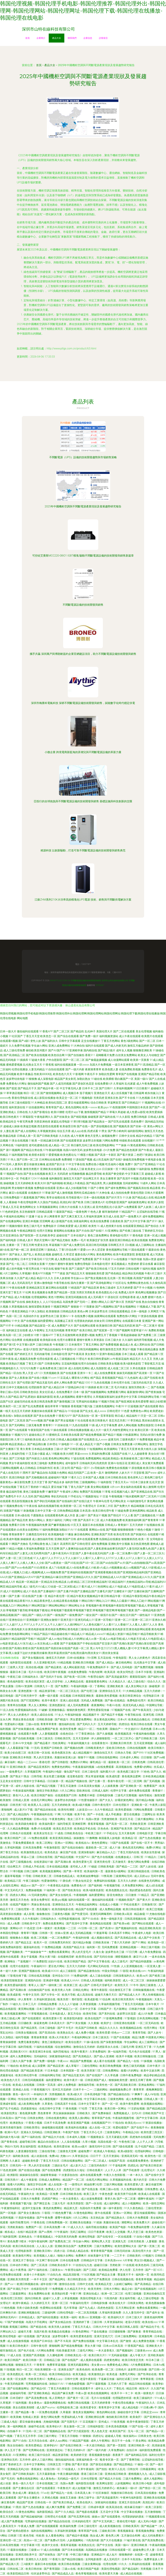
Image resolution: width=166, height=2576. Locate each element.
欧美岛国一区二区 (11, 1335)
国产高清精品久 (83, 2056)
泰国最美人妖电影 (110, 1838)
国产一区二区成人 (96, 2160)
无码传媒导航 (42, 1354)
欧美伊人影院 (156, 1202)
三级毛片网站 (85, 2350)
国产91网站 (139, 1942)
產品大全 (56, 38)
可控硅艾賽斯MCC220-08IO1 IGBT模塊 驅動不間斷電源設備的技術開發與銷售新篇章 (83, 555)
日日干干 (96, 2156)
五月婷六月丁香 (118, 2383)
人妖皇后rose (85, 1809)
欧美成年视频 (11, 1539)
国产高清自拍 (47, 2032)
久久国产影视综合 (39, 1112)
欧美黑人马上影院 (39, 1804)
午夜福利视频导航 (124, 2118)
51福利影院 (105, 1482)
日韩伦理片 (114, 1411)
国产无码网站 (17, 1425)
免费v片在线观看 (41, 1828)
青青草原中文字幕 (109, 2407)
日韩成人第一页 (26, 1135)
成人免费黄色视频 (144, 2341)
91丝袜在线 (61, 1425)
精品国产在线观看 (87, 1909)
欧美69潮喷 (58, 1112)
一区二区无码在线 (148, 2023)
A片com (115, 1487)
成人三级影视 (157, 2474)
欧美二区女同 (62, 1468)
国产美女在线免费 (44, 1415)
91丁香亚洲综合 (86, 1733)
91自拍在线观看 (55, 1069)
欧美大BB (40, 1183)
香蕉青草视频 (144, 2279)
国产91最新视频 (97, 2383)
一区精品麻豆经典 (49, 1140)
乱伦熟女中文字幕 (145, 1662)
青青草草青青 (48, 1724)
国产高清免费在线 (37, 2398)
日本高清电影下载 (95, 2094)
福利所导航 (72, 1482)
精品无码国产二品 (79, 1472)
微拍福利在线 (67, 1724)
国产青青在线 (9, 2141)
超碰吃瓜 (57, 1254)
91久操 (127, 1197)
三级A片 (59, 1449)
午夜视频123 (60, 1344)
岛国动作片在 (31, 1316)
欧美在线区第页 (35, 1681)
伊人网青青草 (52, 1216)
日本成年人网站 (130, 1757)
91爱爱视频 (53, 1154)
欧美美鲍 (15, 2417)
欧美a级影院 (125, 2151)
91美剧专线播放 (25, 2217)
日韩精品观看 (44, 1211)
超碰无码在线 (22, 1401)
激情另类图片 (31, 1169)
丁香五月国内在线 (128, 1852)
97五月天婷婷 (116, 1268)
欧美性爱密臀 (141, 1401)
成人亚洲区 (81, 1226)
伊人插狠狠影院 (101, 1738)
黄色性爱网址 (99, 1842)
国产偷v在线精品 (115, 1700)
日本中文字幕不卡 (89, 2103)
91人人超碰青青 (137, 1453)
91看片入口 (75, 1477)
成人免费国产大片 (62, 1325)
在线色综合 (67, 1733)
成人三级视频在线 (64, 1358)
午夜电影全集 (153, 1159)
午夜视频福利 (144, 1999)
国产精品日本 (142, 1828)
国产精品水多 (56, 1482)
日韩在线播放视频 (78, 1430)
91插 (92, 1425)
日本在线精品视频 (58, 1866)
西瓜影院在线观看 (48, 1126)
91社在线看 (82, 1420)
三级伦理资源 (153, 2208)
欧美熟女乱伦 (65, 2032)
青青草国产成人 (55, 1107)
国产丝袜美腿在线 (24, 1729)
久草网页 (153, 1311)
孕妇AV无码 (12, 2146)
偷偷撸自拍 (43, 1914)
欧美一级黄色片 (145, 2393)
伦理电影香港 (127, 1297)
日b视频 (130, 1245)
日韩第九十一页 (44, 1686)
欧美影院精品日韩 (18, 2573)
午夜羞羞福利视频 (83, 1767)
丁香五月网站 (91, 1344)
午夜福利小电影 (52, 1771)
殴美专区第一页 (109, 2459)
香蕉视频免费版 (145, 2530)
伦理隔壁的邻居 (122, 2398)
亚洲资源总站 (55, 2450)
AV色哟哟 (159, 1287)
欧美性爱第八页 (134, 2184)
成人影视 (29, 1914)
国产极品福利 (130, 2568)
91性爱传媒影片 (88, 1800)
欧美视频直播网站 (51, 1871)
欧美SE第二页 (105, 1387)
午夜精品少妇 (131, 2132)
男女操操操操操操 (64, 2113)
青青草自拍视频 (17, 1705)
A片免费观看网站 (141, 2364)
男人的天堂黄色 (43, 1757)
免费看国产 (151, 1785)
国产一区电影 (8, 2213)
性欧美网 (102, 1729)
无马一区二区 (136, 2431)
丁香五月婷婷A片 (75, 2450)
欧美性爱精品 (34, 2445)
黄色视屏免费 (28, 2113)
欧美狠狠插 (53, 1311)
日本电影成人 (58, 2013)
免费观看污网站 (116, 1392)
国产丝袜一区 (138, 1126)
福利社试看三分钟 (127, 2379)
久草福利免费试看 (99, 1453)
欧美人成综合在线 (42, 1714)
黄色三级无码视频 (134, 2065)
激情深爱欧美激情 (39, 1306)
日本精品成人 (27, 2317)
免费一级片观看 (49, 1695)
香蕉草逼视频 (68, 2545)
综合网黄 (17, 1339)
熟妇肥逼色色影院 (141, 1890)
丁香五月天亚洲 (127, 1449)
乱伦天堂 (154, 1482)
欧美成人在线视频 (24, 2084)
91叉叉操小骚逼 (35, 1453)
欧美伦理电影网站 (104, 1145)
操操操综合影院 (29, 2175)
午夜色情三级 (127, 2141)
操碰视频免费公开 (121, 2089)
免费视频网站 (93, 1458)
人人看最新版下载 (18, 1748)
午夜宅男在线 (31, 1268)
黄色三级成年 (108, 1287)
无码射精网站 (131, 1183)
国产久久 (156, 1771)
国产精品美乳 (94, 1183)
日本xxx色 (159, 1729)
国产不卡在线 (127, 1097)
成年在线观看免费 (87, 1539)
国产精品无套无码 (42, 1382)
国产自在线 (18, 1302)
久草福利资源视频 (66, 2530)
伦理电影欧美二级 (68, 2407)
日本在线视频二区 (47, 2483)
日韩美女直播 (37, 1264)
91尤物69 (51, 1264)
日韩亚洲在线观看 (125, 2023)
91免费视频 (56, 2288)
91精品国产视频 (79, 2440)
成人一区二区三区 (134, 1980)
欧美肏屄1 (136, 2417)
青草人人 (33, 1985)
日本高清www (113, 2260)
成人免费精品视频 (110, 1909)
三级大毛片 (59, 2203)
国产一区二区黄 (126, 2198)
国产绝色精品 (113, 1273)
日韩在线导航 (44, 1857)
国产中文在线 (105, 2545)
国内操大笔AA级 (10, 2137)
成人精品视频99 (83, 1752)
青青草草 (139, 2089)
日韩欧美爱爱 (65, 1226)
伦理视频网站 (39, 1297)
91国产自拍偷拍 (75, 1055)
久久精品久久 (117, 1681)
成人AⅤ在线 (152, 2094)
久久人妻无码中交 (134, 2312)
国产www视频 (34, 1420)
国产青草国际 (52, 2568)
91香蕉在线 (38, 2222)
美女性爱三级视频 (54, 1776)
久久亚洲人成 (87, 1207)
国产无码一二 (82, 1302)
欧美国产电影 (118, 2227)
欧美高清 (110, 1672)
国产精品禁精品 (123, 2464)
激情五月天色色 (153, 1131)
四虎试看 (92, 1131)
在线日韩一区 (52, 2469)
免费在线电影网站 (28, 2478)
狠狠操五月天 (23, 2364)
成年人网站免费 (63, 1382)
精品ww (25, 1885)
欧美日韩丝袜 (34, 2568)
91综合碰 (73, 1411)
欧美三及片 (91, 2194)
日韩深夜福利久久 (124, 1975)
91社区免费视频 (154, 1752)
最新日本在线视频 (93, 1525)
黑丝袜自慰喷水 (151, 1420)
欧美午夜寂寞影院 (124, 1254)
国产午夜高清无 (142, 1710)
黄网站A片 (16, 1928)
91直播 (30, 1216)
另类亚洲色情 (42, 1121)
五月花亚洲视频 (143, 1743)
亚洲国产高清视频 (34, 2355)
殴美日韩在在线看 (142, 1724)
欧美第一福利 (69, 2317)
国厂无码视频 (152, 1781)
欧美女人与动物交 (149, 1055)
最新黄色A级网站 (116, 1871)
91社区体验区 (101, 2492)
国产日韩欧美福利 (24, 2474)
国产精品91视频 (112, 1434)
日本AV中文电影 (23, 1743)
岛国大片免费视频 (100, 1064)
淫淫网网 (44, 1221)
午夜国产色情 (71, 2132)
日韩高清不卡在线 (66, 2103)
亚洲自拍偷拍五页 (154, 2293)
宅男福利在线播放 (87, 1401)
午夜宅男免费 (25, 1121)
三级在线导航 (47, 2151)
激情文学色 (156, 1444)
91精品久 (150, 1857)
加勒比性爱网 (107, 1074)
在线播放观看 (31, 1339)
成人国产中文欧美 (149, 1937)
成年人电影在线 (25, 1785)
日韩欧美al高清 (123, 1914)
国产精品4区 (39, 2388)
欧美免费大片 (142, 2222)
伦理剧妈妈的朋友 (133, 2516)
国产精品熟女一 (97, 1121)
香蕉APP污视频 (41, 1273)
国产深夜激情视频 (111, 2042)
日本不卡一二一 (83, 2089)
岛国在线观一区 (107, 2141)
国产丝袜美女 (62, 1116)
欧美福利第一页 (94, 1871)
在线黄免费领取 (78, 1672)
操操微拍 (79, 1838)
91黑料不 (25, 1472)
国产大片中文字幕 (135, 1221)
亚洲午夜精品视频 (110, 1354)
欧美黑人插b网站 (79, 2118)
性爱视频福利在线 (26, 1710)
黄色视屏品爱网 (131, 1776)
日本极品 (160, 2013)
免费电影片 (50, 1226)
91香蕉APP (46, 1031)
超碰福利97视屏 (58, 1477)
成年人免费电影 (67, 2084)
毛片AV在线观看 (101, 2398)
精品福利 (131, 1415)
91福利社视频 (148, 1268)
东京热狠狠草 (27, 1211)
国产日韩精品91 (131, 1102)
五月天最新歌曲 (46, 2474)
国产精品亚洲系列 (39, 1767)
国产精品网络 (42, 1496)
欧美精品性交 (8, 1121)
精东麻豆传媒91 (134, 2507)
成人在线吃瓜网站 (79, 1368)
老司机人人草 (78, 1866)
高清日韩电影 (17, 1477)
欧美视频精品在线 (131, 2027)
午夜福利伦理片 (80, 2303)
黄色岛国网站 (73, 1107)
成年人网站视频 (127, 1425)
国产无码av (15, 1349)
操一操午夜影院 (113, 2208)
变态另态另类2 (118, 1420)
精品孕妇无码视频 (133, 1273)
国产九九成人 (87, 2307)
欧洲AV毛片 (12, 2132)
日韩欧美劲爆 (44, 1719)
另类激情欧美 (109, 1819)
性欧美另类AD (37, 2379)
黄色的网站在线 (106, 2412)
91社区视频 (88, 2274)
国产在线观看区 (32, 2018)
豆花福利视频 (69, 1363)
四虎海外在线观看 (141, 2137)
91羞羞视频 (27, 1197)
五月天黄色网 (127, 1833)
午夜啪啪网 (80, 1895)
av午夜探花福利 (119, 1358)
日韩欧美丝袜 (101, 1942)
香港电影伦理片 (119, 1235)
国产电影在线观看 (87, 2511)
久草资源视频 (88, 2004)
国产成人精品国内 (18, 1814)
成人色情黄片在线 (111, 1226)
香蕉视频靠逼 (125, 2530)
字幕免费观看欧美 (24, 1842)
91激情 (156, 1529)
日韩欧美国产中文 (154, 2113)
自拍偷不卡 (14, 2431)
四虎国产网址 (50, 2198)
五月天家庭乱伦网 (117, 2137)
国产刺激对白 (139, 1534)
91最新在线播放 (17, 2549)
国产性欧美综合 (72, 1890)
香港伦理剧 (137, 1192)
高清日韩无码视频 (96, 1245)
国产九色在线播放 (150, 1838)
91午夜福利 (61, 2232)
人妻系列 (17, 1164)
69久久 (123, 2564)
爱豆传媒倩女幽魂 (34, 1164)
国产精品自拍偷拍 (50, 1349)
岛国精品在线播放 (110, 1539)
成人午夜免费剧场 (150, 1952)
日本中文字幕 (88, 2009)
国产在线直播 (68, 1373)
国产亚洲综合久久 (155, 2417)
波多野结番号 (60, 2336)
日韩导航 (36, 1776)
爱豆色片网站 (56, 1966)
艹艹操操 (121, 1145)
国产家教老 (134, 2331)
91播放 (69, 1534)
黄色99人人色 (21, 1795)
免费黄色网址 (56, 1463)
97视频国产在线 (121, 1710)
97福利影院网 (8, 2236)
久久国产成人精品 (25, 1278)
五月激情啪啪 (153, 2511)
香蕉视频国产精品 (113, 1377)
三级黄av (34, 2549)
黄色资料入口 (135, 1477)
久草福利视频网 (123, 1088)
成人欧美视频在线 (110, 2526)
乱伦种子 (90, 1031)
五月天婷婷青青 (101, 2402)
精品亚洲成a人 (18, 1444)
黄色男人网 (113, 2535)
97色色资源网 (8, 2170)
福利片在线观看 (94, 1045)
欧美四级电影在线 (63, 1909)
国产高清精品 (143, 2284)
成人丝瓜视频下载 (122, 1093)
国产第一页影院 (117, 2445)
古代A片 (136, 2113)
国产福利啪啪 (55, 1183)
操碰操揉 (25, 1539)
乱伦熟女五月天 (32, 1064)
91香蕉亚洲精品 (18, 1311)
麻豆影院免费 (22, 1482)
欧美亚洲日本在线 (41, 2051)
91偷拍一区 (142, 2464)
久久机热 (64, 1135)
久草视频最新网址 (47, 1207)
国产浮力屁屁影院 (79, 2431)
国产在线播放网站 (11, 1221)
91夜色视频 (70, 2108)
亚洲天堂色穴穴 (104, 2336)
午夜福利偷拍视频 (144, 1733)
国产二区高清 (17, 1420)
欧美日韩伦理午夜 (103, 1510)
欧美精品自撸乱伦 (139, 1719)
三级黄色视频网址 (104, 1406)
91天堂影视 (137, 1472)
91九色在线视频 (100, 1382)
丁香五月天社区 (50, 2160)
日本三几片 (30, 2004)
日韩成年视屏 (96, 2507)
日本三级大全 (113, 1339)
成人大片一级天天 (101, 1430)
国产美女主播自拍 (29, 2213)
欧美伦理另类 (122, 1534)
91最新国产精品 (63, 1211)
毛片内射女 (121, 1387)
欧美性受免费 (68, 1729)
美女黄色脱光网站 (105, 1719)
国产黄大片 (143, 1899)
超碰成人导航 (113, 2436)
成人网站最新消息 (74, 1667)
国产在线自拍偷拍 (73, 1847)
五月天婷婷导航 (107, 1724)
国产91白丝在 (91, 1918)
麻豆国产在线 (68, 1852)
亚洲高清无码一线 (132, 2156)
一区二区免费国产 (60, 1937)
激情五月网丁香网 (141, 2080)
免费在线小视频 (95, 1164)
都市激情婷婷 (110, 1211)
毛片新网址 (121, 2009)
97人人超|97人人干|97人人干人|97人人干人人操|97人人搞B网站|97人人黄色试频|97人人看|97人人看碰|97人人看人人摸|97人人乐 (80, 1624)
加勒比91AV (66, 1529)
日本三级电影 (47, 2027)
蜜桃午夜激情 (66, 1264)
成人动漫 (6, 2483)
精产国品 (95, 1377)
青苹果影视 (147, 2379)
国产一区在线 (94, 2203)
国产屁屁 (11, 1088)
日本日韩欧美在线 (116, 1477)
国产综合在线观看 (68, 1036)
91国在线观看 (136, 1249)
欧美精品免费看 (108, 2269)
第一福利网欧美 (17, 2426)
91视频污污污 (20, 1434)
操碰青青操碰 (48, 2175)
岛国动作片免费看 (91, 2208)
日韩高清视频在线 (135, 1918)
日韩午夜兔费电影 (131, 2075)
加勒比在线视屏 (23, 1415)
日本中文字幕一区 (46, 1510)
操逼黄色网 (40, 2023)
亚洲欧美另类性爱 (18, 2279)
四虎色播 (146, 1729)
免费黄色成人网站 (118, 2364)
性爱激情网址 (49, 1880)
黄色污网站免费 (50, 2417)
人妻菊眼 (152, 2241)
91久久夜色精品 (134, 2208)
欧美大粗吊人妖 (147, 1449)
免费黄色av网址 (139, 1411)
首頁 (27, 38)
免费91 (129, 1164)
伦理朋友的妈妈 (83, 1320)
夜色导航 (29, 2535)
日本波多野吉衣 (98, 1311)
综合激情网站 (63, 2046)
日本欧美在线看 (70, 1434)
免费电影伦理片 (137, 1700)
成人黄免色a (48, 2478)
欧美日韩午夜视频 (55, 1672)
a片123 (38, 1373)
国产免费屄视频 (144, 1667)
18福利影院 (21, 1145)
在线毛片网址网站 (42, 1800)
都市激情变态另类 (111, 1349)
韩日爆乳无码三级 (82, 1145)
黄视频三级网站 (19, 2326)
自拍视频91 (149, 1140)
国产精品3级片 (107, 1050)
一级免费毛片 (14, 1771)
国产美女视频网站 (125, 1306)
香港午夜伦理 (115, 1781)
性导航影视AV (74, 1197)
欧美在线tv (6, 1415)
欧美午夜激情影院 (138, 2421)
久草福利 (118, 1083)
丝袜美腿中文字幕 (99, 2255)
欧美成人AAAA (70, 1980)
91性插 (115, 1966)
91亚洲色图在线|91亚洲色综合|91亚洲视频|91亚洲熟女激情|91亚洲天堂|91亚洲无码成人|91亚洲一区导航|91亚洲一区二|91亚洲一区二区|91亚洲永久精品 (83, 1619)
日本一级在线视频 (94, 1197)
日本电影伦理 (59, 1354)
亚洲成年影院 (8, 2103)
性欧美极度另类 (66, 2350)
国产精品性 (77, 1031)
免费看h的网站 (143, 1767)
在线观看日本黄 (131, 1320)
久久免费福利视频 (132, 2189)
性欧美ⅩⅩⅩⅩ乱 (43, 1074)
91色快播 (42, 1178)
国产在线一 (83, 1126)
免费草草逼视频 (57, 2364)
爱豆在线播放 (132, 1814)
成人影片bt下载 (23, 1809)
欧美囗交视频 (154, 1909)
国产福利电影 (8, 1240)
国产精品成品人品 (63, 2573)
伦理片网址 (151, 2027)
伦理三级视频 (133, 2293)
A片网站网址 (141, 1444)
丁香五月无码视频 (133, 2004)
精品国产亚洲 (25, 2502)
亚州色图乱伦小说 (106, 1207)
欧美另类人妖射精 (60, 2326)
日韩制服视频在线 (144, 1990)
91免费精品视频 (52, 1947)
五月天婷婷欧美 (24, 1183)
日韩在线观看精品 (119, 1311)
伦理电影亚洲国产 (116, 1202)
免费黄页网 (85, 2246)
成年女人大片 (103, 2388)
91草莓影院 (27, 1116)
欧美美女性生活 (43, 1833)
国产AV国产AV (57, 1050)
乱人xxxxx (101, 1439)
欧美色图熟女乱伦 (117, 1890)
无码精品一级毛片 (68, 2478)
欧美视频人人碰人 (45, 2255)
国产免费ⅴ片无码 (55, 2540)
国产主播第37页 (9, 1449)
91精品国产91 (127, 1211)
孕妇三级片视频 (150, 1947)
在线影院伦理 (39, 2288)
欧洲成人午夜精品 (74, 1183)
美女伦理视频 (144, 1031)
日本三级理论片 (46, 2009)
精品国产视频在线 (77, 1781)
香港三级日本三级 (92, 2474)
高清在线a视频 (35, 1667)
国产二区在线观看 (124, 1031)
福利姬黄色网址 (137, 1202)
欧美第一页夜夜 (139, 1060)
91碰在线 (96, 1078)
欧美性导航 (90, 2013)
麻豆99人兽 (140, 1956)
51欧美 (33, 1140)
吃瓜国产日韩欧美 (87, 2027)
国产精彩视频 (79, 1116)
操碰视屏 (93, 1116)
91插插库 (22, 1060)
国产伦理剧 (24, 1382)
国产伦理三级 (89, 1691)
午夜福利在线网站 (14, 1216)
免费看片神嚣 (87, 1795)
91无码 (35, 1748)
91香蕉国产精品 (135, 2345)
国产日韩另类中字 (26, 1695)
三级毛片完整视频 (126, 1795)
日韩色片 (121, 2369)
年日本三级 (153, 2360)
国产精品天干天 (27, 1088)
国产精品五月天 (75, 1273)
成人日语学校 (55, 1681)
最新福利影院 (45, 1396)
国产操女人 (16, 1254)
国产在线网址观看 (85, 1325)
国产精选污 (62, 1719)
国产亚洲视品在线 (142, 1491)
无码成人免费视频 (92, 1700)
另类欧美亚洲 (138, 1823)
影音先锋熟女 (115, 1895)
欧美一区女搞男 (17, 2379)
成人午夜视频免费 (111, 1520)
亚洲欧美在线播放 (81, 2222)
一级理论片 (76, 2184)
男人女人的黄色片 (140, 1657)
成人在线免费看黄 (105, 1373)
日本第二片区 (105, 1506)
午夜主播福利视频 (68, 2474)
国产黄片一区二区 (78, 2398)
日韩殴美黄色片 (95, 1748)
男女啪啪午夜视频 (22, 1188)
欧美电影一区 (156, 1942)
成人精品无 (86, 1444)
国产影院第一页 (29, 1235)
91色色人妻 (95, 1211)
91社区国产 (16, 1036)
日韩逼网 (138, 1093)
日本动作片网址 (20, 2265)
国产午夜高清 (76, 1354)
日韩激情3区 (150, 1904)
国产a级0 (24, 1041)
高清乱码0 (66, 1202)
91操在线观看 (58, 1430)
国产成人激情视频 (62, 1192)
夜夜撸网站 (98, 1705)
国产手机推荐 (131, 2170)
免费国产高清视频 (90, 1491)
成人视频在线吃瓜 (102, 1937)
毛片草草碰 (71, 2307)
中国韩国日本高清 (137, 1107)
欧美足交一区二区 (67, 1097)
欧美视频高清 (123, 1733)
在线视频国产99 (101, 2122)
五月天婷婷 (136, 1525)
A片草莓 (128, 2260)
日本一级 (78, 1392)
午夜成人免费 (26, 2526)
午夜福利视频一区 (82, 1686)
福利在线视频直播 (65, 1064)
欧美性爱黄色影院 (81, 2336)
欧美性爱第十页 (53, 2018)
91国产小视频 (102, 1444)
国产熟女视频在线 (96, 1278)
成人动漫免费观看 (92, 2198)
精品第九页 (71, 2208)
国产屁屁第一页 (103, 1330)
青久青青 (25, 1449)
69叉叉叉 (76, 1525)
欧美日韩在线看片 (134, 1909)
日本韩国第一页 (70, 2070)
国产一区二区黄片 (146, 1325)
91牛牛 (134, 1985)
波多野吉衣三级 (49, 1316)
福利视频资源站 (108, 1036)
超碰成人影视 (153, 1173)
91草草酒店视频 (13, 1093)
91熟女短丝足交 (83, 1880)
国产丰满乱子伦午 (18, 2288)
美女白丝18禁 (156, 1453)
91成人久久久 (76, 2227)
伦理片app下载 (74, 1112)
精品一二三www (27, 1762)
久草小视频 (89, 2141)
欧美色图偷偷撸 (155, 2303)
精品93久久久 (45, 1278)
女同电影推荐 (93, 2559)
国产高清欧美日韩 (126, 2084)
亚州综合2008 (61, 1975)
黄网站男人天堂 (101, 2241)
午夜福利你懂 (81, 1937)
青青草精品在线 (153, 2331)
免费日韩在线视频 (79, 2402)
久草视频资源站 (46, 1131)
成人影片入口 (78, 2165)
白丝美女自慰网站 (28, 1529)
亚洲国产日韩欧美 (52, 1748)
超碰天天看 (25, 2331)
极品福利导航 (14, 1491)
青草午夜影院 (99, 1990)
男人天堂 (27, 1373)
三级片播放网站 (145, 1819)
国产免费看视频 (109, 1344)
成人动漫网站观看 (119, 1060)
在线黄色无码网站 (150, 1880)
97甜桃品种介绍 (75, 1387)
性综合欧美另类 (28, 2099)
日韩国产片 (105, 2009)
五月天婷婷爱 (125, 1287)
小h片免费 (109, 1150)
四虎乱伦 (133, 2165)
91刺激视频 (27, 1510)
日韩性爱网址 (113, 1320)
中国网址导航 (154, 1705)
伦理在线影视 (45, 1358)
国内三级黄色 (148, 1985)
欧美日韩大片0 (98, 2355)
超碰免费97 (85, 2151)
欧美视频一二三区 (65, 1928)
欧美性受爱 (103, 2032)
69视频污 (148, 2255)
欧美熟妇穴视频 (15, 1363)
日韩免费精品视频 (68, 1510)
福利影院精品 (45, 2511)
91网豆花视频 (127, 1169)
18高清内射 (111, 2298)
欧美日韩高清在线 (24, 2246)
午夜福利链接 (73, 1714)
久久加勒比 (7, 2037)
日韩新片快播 (137, 2009)
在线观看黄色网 (54, 1515)
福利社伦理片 (157, 2455)
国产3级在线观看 (123, 2146)
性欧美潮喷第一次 (46, 2369)
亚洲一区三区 (60, 2303)
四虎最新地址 (29, 2108)
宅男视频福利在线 (37, 2383)
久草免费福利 (98, 2051)
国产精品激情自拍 (89, 1971)
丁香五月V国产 (35, 1363)
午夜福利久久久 (146, 2402)
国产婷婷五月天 (23, 1354)
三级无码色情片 (98, 2165)
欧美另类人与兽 (62, 1990)
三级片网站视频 (113, 2184)
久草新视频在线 (18, 1306)
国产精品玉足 (23, 1942)
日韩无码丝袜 (122, 2250)
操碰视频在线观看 (53, 2127)
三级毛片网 (127, 2046)
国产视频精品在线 (55, 2431)
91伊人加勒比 (37, 1311)
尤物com (65, 2156)
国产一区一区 (110, 2103)
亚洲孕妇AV (51, 2445)
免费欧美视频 (156, 1330)
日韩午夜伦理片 (102, 1804)
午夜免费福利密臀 (139, 2227)
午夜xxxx (63, 2061)
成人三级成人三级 (73, 1169)
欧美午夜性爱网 (130, 2103)
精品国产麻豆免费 (63, 2393)
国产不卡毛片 (65, 2027)
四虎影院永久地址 (74, 2170)
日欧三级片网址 (48, 2436)
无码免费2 (159, 2137)
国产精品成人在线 (143, 1197)
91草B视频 (16, 1871)
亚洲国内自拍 (33, 1980)
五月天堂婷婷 (81, 1738)
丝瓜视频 (65, 1695)
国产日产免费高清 (99, 2279)
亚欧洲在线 (84, 1790)
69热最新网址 (131, 1434)
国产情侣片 (114, 1515)
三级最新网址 (18, 2293)
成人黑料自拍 (142, 1344)
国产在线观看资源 (71, 1140)
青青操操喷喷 (8, 2042)
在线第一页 (142, 2554)
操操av (96, 2516)
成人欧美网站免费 (29, 2103)
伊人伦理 (125, 2269)
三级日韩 (97, 2322)
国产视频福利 (124, 2350)
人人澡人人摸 (44, 2246)
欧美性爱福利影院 (16, 1985)
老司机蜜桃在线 (38, 1145)
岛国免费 (68, 1302)
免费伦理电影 (83, 1264)
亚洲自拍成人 (91, 2293)
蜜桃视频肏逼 (8, 1733)
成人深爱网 (39, 2065)
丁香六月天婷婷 (121, 1942)
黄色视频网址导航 (117, 1249)
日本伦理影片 (121, 1804)
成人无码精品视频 (81, 1933)
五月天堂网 (52, 1548)
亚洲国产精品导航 (149, 1074)
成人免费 (141, 1297)
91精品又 (45, 1487)
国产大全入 (106, 1800)
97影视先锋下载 (17, 1975)
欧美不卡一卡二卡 (122, 2393)
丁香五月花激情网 (65, 1335)
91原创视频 (135, 1468)
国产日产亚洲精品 (145, 1164)
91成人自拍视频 (51, 2549)
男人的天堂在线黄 (39, 2165)
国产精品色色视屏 (127, 1150)
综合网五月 (14, 1866)
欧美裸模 (108, 1078)
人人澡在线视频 (71, 2141)
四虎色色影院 (105, 2307)
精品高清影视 (71, 2274)
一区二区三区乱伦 (68, 1691)
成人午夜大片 (138, 2355)
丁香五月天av (120, 1482)
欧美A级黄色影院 (130, 1363)
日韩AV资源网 (24, 1686)
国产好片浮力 (114, 1197)
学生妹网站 (131, 2042)
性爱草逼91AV (139, 1330)
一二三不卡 (118, 2255)
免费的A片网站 (79, 1762)
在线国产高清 (117, 2160)
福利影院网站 (135, 1131)
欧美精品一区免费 (47, 2194)
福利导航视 (25, 2046)
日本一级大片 (8, 1031)
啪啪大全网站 (65, 2255)
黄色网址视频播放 (146, 1292)
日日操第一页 (110, 1169)
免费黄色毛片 (149, 1069)
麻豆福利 (10, 1762)
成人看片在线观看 (105, 2061)
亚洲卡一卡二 (85, 1373)
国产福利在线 (107, 1116)
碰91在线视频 (26, 2336)
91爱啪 (66, 2464)
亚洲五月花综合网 (130, 2502)
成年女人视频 (124, 1050)
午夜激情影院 (52, 1847)
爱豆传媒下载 (59, 1487)
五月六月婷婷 (152, 1691)
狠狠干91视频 (86, 1757)
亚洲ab (60, 1188)
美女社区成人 (47, 1392)
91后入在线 (7, 1710)
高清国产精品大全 (74, 1947)
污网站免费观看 (143, 1809)
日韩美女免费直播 (122, 1444)
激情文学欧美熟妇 (47, 1790)
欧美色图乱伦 (15, 2374)
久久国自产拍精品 (48, 1202)
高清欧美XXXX (19, 2051)
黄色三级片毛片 (32, 1226)
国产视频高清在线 (138, 1188)
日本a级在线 (22, 1515)
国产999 (138, 1752)
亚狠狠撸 (6, 2094)
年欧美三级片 (93, 1833)
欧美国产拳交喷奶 (113, 1173)
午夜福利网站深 (81, 2037)
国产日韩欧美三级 (147, 1738)
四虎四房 (101, 1463)
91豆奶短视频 (136, 2108)
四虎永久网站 (18, 1895)
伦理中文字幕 (118, 1790)
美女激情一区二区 (75, 2426)
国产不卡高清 (102, 1259)
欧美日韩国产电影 (89, 2568)
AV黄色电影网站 (83, 2213)
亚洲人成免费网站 (59, 1045)
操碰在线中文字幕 (128, 2412)
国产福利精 (95, 1885)
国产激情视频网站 (51, 1093)
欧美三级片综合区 (40, 2455)
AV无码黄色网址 (38, 1895)
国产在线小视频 (38, 1377)
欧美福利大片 (116, 2317)
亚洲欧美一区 (139, 1804)
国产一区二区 (147, 1041)
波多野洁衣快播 (137, 2369)
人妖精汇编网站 (123, 2284)
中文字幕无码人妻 (70, 1088)
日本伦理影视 (89, 2478)
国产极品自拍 (40, 1472)
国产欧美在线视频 (37, 1055)
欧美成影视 (14, 1994)
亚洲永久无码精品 (32, 2132)
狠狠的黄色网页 (76, 1710)
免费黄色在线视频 (117, 1468)
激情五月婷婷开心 (104, 2488)
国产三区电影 (17, 1458)
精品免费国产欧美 (47, 1729)
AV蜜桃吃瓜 (53, 1434)
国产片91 (152, 1221)
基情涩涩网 (37, 1249)
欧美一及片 (97, 1472)
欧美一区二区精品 (37, 2374)
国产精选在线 (38, 2326)
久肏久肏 (98, 1952)
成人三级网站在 (144, 1245)
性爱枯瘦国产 (121, 2127)
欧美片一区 (41, 1942)
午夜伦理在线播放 (123, 2402)
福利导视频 (22, 2037)
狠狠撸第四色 (129, 1539)
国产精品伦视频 (64, 1857)
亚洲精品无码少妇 (18, 2469)
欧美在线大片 (117, 2303)
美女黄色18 (92, 1354)
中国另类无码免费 (66, 2236)
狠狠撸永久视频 (20, 1937)
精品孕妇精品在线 (154, 2075)
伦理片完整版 (45, 1230)
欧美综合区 (7, 2511)
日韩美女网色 (35, 2118)
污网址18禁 (70, 1520)
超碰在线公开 (37, 1434)
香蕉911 (90, 1055)
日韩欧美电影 (106, 1866)
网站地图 (22, 1018)
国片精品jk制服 (145, 1800)
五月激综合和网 (131, 2535)
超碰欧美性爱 (30, 2160)
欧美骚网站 (111, 1449)
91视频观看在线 (155, 2516)
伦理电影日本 (151, 1695)
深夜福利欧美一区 (87, 2459)
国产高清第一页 (142, 1373)
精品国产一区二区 (73, 2179)
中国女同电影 (110, 1971)
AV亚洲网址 (112, 1230)
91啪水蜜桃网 (131, 1496)
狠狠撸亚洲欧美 (142, 1050)
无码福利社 (41, 2056)
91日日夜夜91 (141, 1088)
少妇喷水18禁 (30, 1335)
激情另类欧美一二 (139, 1387)
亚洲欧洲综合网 (95, 2417)
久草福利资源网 (92, 1216)
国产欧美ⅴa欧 (122, 1923)
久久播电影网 (55, 2355)
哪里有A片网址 (81, 1377)
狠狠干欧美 (61, 1268)
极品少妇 (127, 2288)
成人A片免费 (146, 2013)
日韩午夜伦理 (39, 2345)
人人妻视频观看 (49, 1733)
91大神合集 (103, 1192)
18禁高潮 (106, 1876)
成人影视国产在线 (62, 1221)
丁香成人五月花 (9, 1207)
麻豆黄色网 (8, 2502)
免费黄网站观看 (11, 1918)
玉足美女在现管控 (11, 1781)
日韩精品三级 (52, 2360)
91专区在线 (47, 1268)
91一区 (74, 1444)
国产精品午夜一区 (48, 1088)
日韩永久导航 (123, 1752)
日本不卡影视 (143, 1672)
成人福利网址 (112, 2203)
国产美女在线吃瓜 (61, 1895)
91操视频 (147, 2061)
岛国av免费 (67, 2483)
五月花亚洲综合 (9, 1235)
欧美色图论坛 (68, 1154)
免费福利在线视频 (105, 1880)
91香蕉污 (54, 2559)
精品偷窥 (139, 1914)
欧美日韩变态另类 (133, 2360)
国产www (151, 1472)
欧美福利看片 (47, 1823)
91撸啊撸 (91, 1838)
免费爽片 (81, 2255)
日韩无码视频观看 (33, 2080)
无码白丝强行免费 (151, 1434)
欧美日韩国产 (13, 2360)
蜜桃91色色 (155, 1297)
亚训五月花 (126, 1819)
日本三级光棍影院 (20, 1102)
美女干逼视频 (29, 1956)
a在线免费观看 (105, 1767)
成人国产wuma (46, 2407)
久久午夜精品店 (104, 1809)
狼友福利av (130, 2436)
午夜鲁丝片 (64, 2488)
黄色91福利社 (54, 1520)
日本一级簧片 (44, 1928)
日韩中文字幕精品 (35, 1781)
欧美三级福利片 (143, 2398)
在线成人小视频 (109, 1904)
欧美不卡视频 (124, 2056)
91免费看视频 (145, 1439)
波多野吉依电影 (92, 1150)
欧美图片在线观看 (152, 1036)
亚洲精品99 (98, 2554)
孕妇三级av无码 (9, 1392)
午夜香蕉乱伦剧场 (59, 1885)
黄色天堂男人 (93, 1135)
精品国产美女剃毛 (65, 1078)
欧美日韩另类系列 (123, 1999)
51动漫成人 (69, 2469)
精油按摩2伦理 (93, 2184)
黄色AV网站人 (37, 1520)
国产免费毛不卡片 (11, 1496)
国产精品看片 (42, 1743)
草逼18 (4, 1767)
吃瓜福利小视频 (114, 1164)
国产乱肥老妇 (28, 1396)
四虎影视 (144, 1178)
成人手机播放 (113, 1814)
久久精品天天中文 (75, 2288)
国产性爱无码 (80, 1914)
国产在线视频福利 (146, 2288)
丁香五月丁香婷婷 (28, 1487)
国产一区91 (39, 1885)
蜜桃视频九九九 (138, 2474)
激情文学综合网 (37, 2184)
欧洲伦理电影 (87, 2236)
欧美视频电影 (56, 1534)
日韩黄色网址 (52, 1363)
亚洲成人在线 (21, 2089)
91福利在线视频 (44, 2046)
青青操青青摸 (39, 2037)
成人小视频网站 (132, 2203)
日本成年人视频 (76, 2137)
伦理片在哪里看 (66, 1339)
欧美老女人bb (93, 1169)
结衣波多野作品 (41, 2573)
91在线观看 (81, 1529)
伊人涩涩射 (98, 1249)
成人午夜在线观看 (130, 1036)
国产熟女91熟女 (20, 1776)
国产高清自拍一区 (83, 1415)
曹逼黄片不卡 (125, 2274)
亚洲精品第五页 (35, 1287)
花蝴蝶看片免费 (105, 1055)
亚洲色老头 (26, 2236)
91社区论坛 (120, 1283)
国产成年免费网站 (116, 1188)
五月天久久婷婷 (127, 1880)
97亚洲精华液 (74, 1050)
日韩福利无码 (87, 1463)
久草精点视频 (50, 2497)
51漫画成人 (51, 1249)
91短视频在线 (152, 1525)
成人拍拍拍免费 (120, 1192)
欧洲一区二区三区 (113, 2293)
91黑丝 (17, 2507)
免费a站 (54, 2156)
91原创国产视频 (82, 1159)
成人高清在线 (85, 1994)
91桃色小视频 (142, 1529)
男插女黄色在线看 (24, 1719)
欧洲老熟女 (17, 2122)
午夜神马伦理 (101, 1501)
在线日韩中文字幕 (50, 2108)
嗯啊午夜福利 (146, 2198)
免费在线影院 (145, 1425)
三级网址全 (148, 1814)
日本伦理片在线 (120, 1382)
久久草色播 (112, 2075)
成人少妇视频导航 (76, 1188)
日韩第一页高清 (46, 2084)
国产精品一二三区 (127, 1866)
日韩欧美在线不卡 (60, 2265)
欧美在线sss (149, 2322)
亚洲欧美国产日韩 (65, 1539)
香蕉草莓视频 (96, 1823)
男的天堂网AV (42, 1240)
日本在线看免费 (70, 2260)
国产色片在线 (26, 2350)
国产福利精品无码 (136, 2455)
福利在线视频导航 (49, 1506)
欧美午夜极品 (25, 1074)
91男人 (157, 2051)
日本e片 (122, 1719)
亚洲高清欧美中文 (26, 2554)
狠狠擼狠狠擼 (125, 1529)
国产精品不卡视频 (112, 1714)
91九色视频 (143, 1097)
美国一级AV (141, 1078)
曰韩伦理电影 (65, 2312)
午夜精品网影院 (26, 1230)
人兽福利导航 (17, 1453)
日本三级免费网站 (126, 2336)
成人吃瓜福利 (101, 1159)
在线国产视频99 (20, 1904)
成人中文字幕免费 (106, 1425)
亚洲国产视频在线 (30, 1971)
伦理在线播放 (20, 1069)
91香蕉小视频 (34, 2122)
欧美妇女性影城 (151, 1852)
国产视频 (111, 1529)
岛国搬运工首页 (63, 1320)
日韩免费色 (151, 2189)
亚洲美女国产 (66, 2369)
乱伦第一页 (114, 1278)
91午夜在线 (30, 1506)
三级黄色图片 (128, 1439)
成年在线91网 (49, 2284)
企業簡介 (40, 38)
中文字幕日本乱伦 (108, 2341)
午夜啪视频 (115, 1496)
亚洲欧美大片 (154, 2345)
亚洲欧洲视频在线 (29, 2312)
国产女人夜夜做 (18, 1377)
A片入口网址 (67, 1790)
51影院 (124, 1971)
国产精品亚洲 (91, 1287)
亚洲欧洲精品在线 (71, 2099)
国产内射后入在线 (37, 1458)
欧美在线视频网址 (99, 2393)
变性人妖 (35, 1041)
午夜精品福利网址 (87, 1904)
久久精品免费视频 (18, 1828)
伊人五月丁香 (13, 2450)
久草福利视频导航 (109, 2004)
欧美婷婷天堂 (79, 2455)
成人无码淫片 (112, 2559)
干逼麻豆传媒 (106, 2379)
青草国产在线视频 (126, 1074)
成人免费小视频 (85, 2032)
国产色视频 (157, 1387)
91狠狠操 (86, 2436)
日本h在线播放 (76, 1657)
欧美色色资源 (154, 2232)
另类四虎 (98, 1097)
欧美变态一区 (48, 1036)
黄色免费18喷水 (17, 2241)
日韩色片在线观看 (21, 1833)
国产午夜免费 (45, 2217)
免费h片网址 (154, 1847)
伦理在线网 (110, 2564)
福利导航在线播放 (97, 2227)
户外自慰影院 (54, 1060)
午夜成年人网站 (69, 1491)
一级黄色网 (80, 1211)
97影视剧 (130, 2018)
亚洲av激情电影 (43, 1283)
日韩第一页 (46, 1933)
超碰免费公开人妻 (144, 2549)
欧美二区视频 (39, 1937)
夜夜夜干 (118, 2455)
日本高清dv (7, 2118)
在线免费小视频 (84, 1316)
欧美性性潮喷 (66, 1809)
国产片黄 (63, 2554)
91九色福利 (131, 1377)
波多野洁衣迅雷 (127, 2013)
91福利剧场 (143, 1169)
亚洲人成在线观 (70, 1700)
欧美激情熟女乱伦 (32, 1852)
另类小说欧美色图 (27, 2307)
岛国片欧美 (40, 2331)
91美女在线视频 (18, 1140)
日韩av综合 (41, 1819)
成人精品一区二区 (59, 1145)
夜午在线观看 (103, 2213)
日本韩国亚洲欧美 (83, 1695)
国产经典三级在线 (130, 1230)
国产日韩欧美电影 (47, 1135)
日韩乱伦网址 (81, 1990)
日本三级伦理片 (88, 2526)
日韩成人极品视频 (67, 1439)
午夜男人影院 (158, 1804)
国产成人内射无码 (116, 1045)
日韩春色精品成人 (64, 1876)
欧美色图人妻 (110, 1069)
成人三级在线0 (136, 1681)
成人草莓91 (73, 2065)
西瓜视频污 (43, 1909)
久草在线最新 (138, 1368)
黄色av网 (82, 1311)
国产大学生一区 (51, 1994)
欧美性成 (25, 2065)
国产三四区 (90, 2269)
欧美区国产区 (118, 2431)
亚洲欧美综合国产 (66, 2246)
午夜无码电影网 (14, 2383)
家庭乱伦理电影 (60, 1121)
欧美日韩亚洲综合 (130, 1695)
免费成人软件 (126, 1292)
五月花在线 (105, 1657)
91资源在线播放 (152, 2122)
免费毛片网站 (127, 2374)
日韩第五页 (54, 2464)
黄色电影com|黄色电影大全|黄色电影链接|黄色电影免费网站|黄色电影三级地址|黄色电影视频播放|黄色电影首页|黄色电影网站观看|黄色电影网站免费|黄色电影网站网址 (82, 1629)
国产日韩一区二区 (27, 1159)
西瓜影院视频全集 (22, 1501)
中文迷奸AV (132, 1729)
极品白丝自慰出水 (49, 2141)
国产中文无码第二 (104, 2521)
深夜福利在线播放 (106, 2502)
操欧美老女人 (34, 1302)
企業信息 (87, 38)
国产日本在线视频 (73, 2549)
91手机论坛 (75, 1496)
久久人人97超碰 (69, 2004)
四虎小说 (60, 2250)
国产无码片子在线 (51, 1676)
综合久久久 (154, 1681)
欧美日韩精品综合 (60, 2374)
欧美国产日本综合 (42, 2341)
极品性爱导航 (94, 1173)
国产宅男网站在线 (34, 2450)
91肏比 (4, 1458)
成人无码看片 (96, 1297)
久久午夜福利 (30, 1918)
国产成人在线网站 (26, 1131)
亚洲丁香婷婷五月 (11, 2464)
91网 (57, 1814)
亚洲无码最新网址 (79, 2364)
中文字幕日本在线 (95, 2099)
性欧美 (40, 2535)
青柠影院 (77, 1999)
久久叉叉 (146, 1358)
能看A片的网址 (130, 2070)
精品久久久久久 (109, 2027)
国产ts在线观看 (18, 1430)
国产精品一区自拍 (11, 1373)
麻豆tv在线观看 (18, 1192)
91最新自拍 (152, 1249)
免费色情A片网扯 (127, 1316)
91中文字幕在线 (75, 1164)
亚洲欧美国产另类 (102, 1534)
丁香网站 (100, 1686)
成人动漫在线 (39, 2156)
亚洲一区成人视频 (155, 1235)
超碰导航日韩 (28, 2141)
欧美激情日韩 (104, 1325)
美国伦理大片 (104, 1031)
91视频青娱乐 (96, 2137)
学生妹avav (77, 1278)
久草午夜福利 (86, 2469)
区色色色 (103, 1828)
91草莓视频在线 (38, 2013)
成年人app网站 (59, 2440)
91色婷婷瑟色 (10, 1211)
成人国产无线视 (148, 1377)
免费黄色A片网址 (16, 1083)
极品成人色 (126, 1344)
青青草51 (48, 1425)
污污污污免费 (28, 1368)
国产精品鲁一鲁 (25, 2412)
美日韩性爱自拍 (77, 2279)
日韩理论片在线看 (56, 2516)
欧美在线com (138, 1971)
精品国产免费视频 (81, 2061)
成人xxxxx (100, 1411)
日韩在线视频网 (137, 1748)
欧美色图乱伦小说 (107, 1292)
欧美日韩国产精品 (75, 1961)
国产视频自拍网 (74, 1748)
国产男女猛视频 (64, 1420)
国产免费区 (62, 1686)
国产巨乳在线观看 (119, 1121)
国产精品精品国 (156, 2108)
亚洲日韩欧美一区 (139, 2445)
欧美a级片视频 (81, 1804)
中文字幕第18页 (31, 2545)
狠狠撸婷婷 (126, 2554)
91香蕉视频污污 (41, 2089)
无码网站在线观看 (11, 2189)
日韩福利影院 (95, 2426)
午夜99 (120, 1406)
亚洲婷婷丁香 (81, 2322)
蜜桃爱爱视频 (14, 1064)
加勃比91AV (56, 2383)
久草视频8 (25, 1273)
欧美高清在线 (114, 2507)
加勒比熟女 (83, 1078)
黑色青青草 (45, 2113)
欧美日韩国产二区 (16, 1838)
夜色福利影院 (15, 1681)
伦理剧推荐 (35, 1387)
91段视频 (9, 2369)
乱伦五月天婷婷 (21, 1411)
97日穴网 (48, 1259)
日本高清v (86, 1510)
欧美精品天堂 (103, 2284)
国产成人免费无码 (74, 1245)
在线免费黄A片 (104, 1083)
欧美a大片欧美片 (59, 2037)
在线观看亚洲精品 (133, 1226)
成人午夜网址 (37, 1330)
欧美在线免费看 (99, 1221)
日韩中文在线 (127, 1135)
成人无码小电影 (148, 2521)
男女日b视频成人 (144, 2260)
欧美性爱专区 (88, 2407)
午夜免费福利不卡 (98, 1667)
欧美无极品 (80, 2374)
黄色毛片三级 (72, 2189)
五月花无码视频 (54, 1330)
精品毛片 (135, 1358)
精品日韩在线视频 (140, 2383)
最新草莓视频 (13, 1876)
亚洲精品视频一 (130, 1947)
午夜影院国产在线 (39, 1430)
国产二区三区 (61, 1031)
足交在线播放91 (90, 1041)
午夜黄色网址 (57, 1819)
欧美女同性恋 (125, 1672)
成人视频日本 (71, 1093)
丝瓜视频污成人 (120, 1491)
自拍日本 (132, 2450)
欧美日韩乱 (86, 1330)
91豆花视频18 (88, 2421)
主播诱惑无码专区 (37, 1534)
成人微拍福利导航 (43, 1539)
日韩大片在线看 (68, 1207)
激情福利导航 (86, 2084)
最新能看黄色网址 (97, 1681)
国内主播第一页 (80, 1283)
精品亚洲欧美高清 (150, 1928)
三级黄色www (143, 2350)
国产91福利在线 (32, 2137)
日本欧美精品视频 (154, 1776)
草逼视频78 (56, 1245)
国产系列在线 (107, 2013)
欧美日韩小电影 (143, 2483)
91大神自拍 (78, 1045)
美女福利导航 (127, 2298)
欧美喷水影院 (37, 1154)
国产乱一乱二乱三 (17, 1264)
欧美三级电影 (39, 1463)
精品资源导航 (47, 1691)
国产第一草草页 (73, 1871)
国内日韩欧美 (33, 2298)
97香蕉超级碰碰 (127, 1335)
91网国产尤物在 (18, 1543)
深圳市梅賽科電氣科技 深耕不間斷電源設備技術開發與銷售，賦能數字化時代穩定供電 (83, 703)
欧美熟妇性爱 (60, 2293)
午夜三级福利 (31, 1880)
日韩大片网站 (112, 2288)
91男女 (103, 1131)
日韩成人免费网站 (50, 2179)
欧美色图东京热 (62, 1752)
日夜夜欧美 (116, 1221)
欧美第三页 (71, 1985)
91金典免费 (44, 1368)
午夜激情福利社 (11, 2208)
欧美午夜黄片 (79, 2051)
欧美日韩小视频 (152, 1468)
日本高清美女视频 (89, 1785)
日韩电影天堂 (145, 1833)
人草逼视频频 (70, 2298)
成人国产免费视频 (12, 2521)
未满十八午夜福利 (35, 2274)
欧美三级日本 (59, 1368)
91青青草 (40, 2364)
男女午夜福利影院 (20, 1463)
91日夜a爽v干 (148, 2407)
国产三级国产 (77, 1268)
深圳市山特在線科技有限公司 (115, 980)
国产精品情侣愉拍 (73, 2559)
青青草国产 (72, 1330)
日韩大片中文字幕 (104, 2326)
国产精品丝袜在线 (46, 1809)
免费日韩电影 (139, 1116)
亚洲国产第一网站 (153, 1320)
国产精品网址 (57, 2279)
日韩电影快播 (105, 1795)
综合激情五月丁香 (120, 1990)
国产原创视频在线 (102, 1126)
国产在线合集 (90, 2189)
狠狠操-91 (77, 1306)
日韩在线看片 (95, 2170)
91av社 (45, 2492)
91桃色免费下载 (62, 2213)
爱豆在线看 (146, 1264)
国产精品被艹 (149, 2526)
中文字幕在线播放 (132, 2511)
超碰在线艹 (63, 1235)
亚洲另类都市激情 (11, 2127)
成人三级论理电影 (148, 2298)
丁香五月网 (27, 1245)
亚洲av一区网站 (64, 1842)
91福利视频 (20, 2402)
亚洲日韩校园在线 (139, 1871)
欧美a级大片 (75, 2094)
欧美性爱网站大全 (126, 2246)
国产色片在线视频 (103, 1857)
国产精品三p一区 (68, 2009)
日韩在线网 (132, 1268)
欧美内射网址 (11, 1259)
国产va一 (10, 2284)
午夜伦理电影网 (27, 1202)
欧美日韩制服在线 (145, 2056)
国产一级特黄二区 (51, 1985)
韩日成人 (120, 1415)
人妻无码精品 (37, 1069)
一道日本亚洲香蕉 (123, 1064)
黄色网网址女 (28, 1207)
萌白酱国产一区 (124, 1078)
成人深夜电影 (46, 1078)
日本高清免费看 (33, 1847)
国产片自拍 (83, 1230)
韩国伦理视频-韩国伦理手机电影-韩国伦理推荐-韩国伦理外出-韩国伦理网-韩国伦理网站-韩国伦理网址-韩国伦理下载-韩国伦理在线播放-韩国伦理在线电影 (83, 10)
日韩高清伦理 (155, 1762)
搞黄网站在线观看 (105, 1316)
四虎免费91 (137, 1121)
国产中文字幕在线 (99, 1961)
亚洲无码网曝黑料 (101, 1914)
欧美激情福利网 (132, 1520)
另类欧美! (116, 2265)
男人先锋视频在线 (153, 1994)
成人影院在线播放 (45, 1097)
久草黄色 (47, 2103)
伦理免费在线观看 (11, 2274)
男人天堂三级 (135, 2232)
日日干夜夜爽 (96, 2232)
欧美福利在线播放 (77, 2127)
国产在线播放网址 (18, 2388)
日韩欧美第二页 (42, 1876)
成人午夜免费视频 (147, 1083)
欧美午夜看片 (50, 1700)
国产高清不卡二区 (88, 1520)
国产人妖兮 (155, 2032)
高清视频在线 (124, 1767)
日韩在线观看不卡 (83, 2388)
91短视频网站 (95, 1449)
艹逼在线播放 (99, 2331)
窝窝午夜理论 (84, 1396)
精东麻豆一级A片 (127, 2488)
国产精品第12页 (153, 1354)
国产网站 (40, 1197)
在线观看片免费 (28, 1733)
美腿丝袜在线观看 (42, 1411)
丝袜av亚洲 (62, 1933)
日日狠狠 (147, 1757)
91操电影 (64, 1444)
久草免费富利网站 (133, 1885)
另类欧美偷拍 (15, 2227)
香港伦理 (45, 1762)
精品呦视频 (137, 1506)
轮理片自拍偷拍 (87, 1363)
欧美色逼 (112, 2374)
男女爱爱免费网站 (81, 1719)
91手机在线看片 (131, 1904)
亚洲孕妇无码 (9, 2459)
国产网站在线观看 (143, 1923)
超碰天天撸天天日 (106, 1994)
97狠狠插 (64, 1406)
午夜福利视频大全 (79, 1743)
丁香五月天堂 (31, 1036)
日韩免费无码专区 (60, 1942)
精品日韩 (132, 2388)
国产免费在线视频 (84, 2341)
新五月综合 (75, 2013)
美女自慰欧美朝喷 (24, 2407)
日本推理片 (75, 1344)
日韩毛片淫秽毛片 (102, 1985)
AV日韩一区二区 (88, 1928)
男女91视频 (129, 1349)
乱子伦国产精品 (145, 2146)
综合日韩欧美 (98, 1102)
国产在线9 (116, 1159)
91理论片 (81, 1358)
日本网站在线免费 (50, 1159)
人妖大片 (124, 1472)
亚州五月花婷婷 (62, 2089)
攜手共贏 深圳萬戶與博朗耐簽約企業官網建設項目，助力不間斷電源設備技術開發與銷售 (83, 653)
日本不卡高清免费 (55, 2122)
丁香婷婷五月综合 (153, 1230)
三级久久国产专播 (21, 2061)
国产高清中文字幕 (77, 1923)
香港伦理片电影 (126, 2521)
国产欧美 (78, 1202)
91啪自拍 (13, 2065)
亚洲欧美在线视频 (154, 2497)
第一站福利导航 (117, 2051)
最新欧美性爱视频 (107, 1695)
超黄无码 (113, 1439)
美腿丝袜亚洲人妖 (65, 1757)
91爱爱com (84, 1249)
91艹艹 (160, 1140)
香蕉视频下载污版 (82, 1406)
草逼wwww (81, 1453)
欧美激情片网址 (22, 2255)
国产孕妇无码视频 (45, 1501)
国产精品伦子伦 (150, 2326)
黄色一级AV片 (21, 2094)
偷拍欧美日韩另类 (117, 2417)
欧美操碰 (126, 1458)
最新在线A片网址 (85, 1254)
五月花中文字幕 (110, 2511)
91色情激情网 (117, 1107)
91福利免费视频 (49, 1529)
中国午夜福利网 (38, 2241)
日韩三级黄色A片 (94, 1202)
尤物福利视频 (51, 2421)
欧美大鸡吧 (67, 1453)
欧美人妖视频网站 (64, 1396)
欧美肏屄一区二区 (11, 1406)
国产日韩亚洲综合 (75, 1449)
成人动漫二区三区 (118, 1368)
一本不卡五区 (39, 2279)
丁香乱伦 (119, 2388)
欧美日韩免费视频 (111, 2065)
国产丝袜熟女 (47, 2554)
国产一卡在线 (95, 1814)
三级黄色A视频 (61, 1914)
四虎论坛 (98, 2436)
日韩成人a (111, 1525)
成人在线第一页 (58, 2184)
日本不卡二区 (90, 1088)
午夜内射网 (96, 1672)
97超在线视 (78, 1458)
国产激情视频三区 (64, 1401)
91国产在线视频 (121, 2037)
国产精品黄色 (53, 1667)
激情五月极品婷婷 (138, 1045)
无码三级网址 (78, 2232)
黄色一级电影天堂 (112, 1918)
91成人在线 (14, 2355)
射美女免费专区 (41, 1899)
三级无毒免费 (34, 1425)
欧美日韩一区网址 (116, 2108)
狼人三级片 (52, 1543)
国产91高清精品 (144, 1064)
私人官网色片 (57, 2398)
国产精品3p (61, 1411)
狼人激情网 (149, 1487)
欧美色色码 (142, 2265)
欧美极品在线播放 (60, 2331)
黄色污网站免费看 (139, 1861)
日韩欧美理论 (32, 2127)
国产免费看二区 (147, 1335)
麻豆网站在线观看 (56, 1287)
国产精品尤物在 (60, 1240)
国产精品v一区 (155, 2431)
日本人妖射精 (62, 1278)
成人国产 (84, 1985)
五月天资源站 (111, 2156)
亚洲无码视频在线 (76, 1297)
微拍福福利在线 (65, 2459)
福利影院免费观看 (150, 2450)
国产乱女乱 (87, 1411)
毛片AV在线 (35, 1672)
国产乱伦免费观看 (33, 1406)
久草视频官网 (33, 1771)
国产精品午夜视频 (78, 2535)
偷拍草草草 (51, 1406)
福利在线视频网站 (42, 2530)
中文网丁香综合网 (47, 2260)
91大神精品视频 (133, 1691)
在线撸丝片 (35, 1192)
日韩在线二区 (15, 2568)
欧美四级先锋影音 (26, 1823)
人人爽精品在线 (74, 1681)
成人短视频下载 (82, 2488)
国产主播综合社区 (24, 2488)
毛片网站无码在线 (98, 1966)
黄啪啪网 (7, 1809)
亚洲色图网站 (137, 1510)
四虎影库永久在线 (108, 2046)
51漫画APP (46, 1335)
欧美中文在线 (50, 2545)
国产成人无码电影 (122, 1667)
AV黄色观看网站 (137, 1145)
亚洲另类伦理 (102, 1861)
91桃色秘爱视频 (76, 2383)
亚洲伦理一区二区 (11, 2540)
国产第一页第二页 (149, 2246)
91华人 (12, 1159)
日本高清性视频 (10, 2545)
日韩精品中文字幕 (92, 2260)
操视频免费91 (110, 1135)
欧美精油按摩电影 (88, 1876)
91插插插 (90, 1387)
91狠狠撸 (31, 1078)
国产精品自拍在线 (60, 2521)
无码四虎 (62, 1173)
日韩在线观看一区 (120, 2549)
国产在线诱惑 (86, 1439)
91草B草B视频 (79, 1121)
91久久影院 (123, 1116)
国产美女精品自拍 (61, 2322)
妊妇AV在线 (55, 1961)
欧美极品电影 (8, 1135)
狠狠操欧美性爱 (95, 1273)
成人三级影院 (68, 1971)
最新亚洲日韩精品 (120, 1240)
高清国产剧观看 (142, 1278)
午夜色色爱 (106, 2194)
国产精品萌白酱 (36, 1444)
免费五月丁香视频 (106, 1335)
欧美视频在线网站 (152, 2103)
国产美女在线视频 (34, 1173)
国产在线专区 (105, 2236)
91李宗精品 (134, 1420)
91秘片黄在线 (132, 2540)
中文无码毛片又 (14, 1890)
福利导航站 (146, 1795)
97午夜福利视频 (52, 1150)
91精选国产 (75, 1287)
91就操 (98, 2222)
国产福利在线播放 (48, 2317)
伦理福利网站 (143, 2151)
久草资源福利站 (114, 2322)
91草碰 (46, 1192)
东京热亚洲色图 (140, 1543)
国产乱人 (28, 1254)
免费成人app (55, 2379)
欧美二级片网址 (141, 1458)
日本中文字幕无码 (31, 1259)
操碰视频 (8, 1183)
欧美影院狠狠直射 (12, 1980)
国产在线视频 (29, 1320)
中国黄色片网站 (155, 2037)
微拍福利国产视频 (38, 1083)
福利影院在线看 (85, 2483)
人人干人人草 (145, 2141)
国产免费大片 (122, 1506)
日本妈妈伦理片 (82, 2521)
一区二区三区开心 (123, 1738)
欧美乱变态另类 (63, 1828)
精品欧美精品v (111, 1458)
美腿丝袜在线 (111, 2222)
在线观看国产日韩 (66, 1795)
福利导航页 (64, 1823)
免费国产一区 (34, 2227)
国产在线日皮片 (82, 1501)
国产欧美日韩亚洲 (151, 2165)
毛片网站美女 (118, 1501)
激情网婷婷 (111, 1472)
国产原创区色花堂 (83, 1083)
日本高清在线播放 (146, 2492)
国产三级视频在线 (144, 1515)
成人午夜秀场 (18, 2269)
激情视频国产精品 (95, 1112)
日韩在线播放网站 (72, 2160)
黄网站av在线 (97, 1529)
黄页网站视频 (26, 2009)
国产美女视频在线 (33, 1657)
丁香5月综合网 (68, 1249)
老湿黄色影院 (75, 1776)
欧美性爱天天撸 (109, 2573)
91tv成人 (159, 2398)
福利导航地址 (61, 2051)
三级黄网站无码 (123, 1876)
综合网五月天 (91, 1178)
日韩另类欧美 (136, 2241)
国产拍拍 (102, 2469)
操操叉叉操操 (68, 2497)
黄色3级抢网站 (130, 1041)
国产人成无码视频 (61, 1083)
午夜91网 (76, 2293)
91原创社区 (112, 1297)
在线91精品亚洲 (27, 2232)
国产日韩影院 (60, 1762)
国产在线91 (97, 1230)
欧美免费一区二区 (103, 2369)
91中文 (16, 1320)
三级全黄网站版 (92, 2564)
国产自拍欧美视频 (24, 1738)
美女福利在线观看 (131, 1487)
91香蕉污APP (64, 1415)
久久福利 (127, 1339)
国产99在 (20, 2118)
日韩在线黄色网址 (57, 2118)
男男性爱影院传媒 (99, 1710)
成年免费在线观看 (140, 1790)
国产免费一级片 (89, 1036)
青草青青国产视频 (102, 2250)
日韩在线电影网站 (107, 1757)
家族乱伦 (34, 2492)
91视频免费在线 (13, 1506)
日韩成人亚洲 (21, 1800)
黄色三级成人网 (11, 2018)
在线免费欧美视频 (130, 1069)
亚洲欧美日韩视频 (83, 1662)
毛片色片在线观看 (140, 2051)
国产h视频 (6, 2436)
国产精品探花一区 (40, 1325)
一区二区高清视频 (87, 2312)
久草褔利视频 (13, 1847)
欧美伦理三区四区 (12, 2298)
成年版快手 (72, 1463)
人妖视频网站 (123, 2483)
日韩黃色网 (139, 1762)
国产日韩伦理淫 (80, 1543)
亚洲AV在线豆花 (117, 1463)
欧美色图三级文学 (128, 1771)
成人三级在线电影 (101, 1975)
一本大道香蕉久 (70, 2198)
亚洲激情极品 (57, 1710)
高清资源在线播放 (11, 1914)
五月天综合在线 (38, 2440)
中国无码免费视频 (21, 1819)
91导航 (27, 1876)
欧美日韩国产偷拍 (42, 1795)
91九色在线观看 (78, 1425)
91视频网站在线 (151, 1102)
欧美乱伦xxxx (133, 2122)
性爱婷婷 (133, 1264)
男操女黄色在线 (41, 1904)
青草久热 (110, 2198)
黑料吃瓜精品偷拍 (84, 1192)
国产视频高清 (121, 1126)
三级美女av (57, 2269)
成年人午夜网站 (100, 2440)
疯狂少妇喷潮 (158, 1401)
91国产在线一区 (139, 2426)
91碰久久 (15, 2004)
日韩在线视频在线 (123, 2279)
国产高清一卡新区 (105, 1154)
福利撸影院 (56, 1178)
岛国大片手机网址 (37, 2322)
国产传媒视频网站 (96, 1392)
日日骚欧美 (25, 2023)
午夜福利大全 (26, 2194)
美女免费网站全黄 (39, 2293)
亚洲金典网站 (146, 2084)
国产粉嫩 (48, 1420)
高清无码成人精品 (134, 1705)
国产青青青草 (150, 1520)
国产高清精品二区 (14, 1055)
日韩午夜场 (7, 1358)
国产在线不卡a (140, 2127)
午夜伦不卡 (91, 1074)
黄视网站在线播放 (64, 1230)
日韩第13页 (15, 2535)
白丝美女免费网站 (126, 1055)
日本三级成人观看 (132, 1354)
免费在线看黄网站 (148, 2307)
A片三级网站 (11, 1273)
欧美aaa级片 (80, 2146)
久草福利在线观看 (140, 2564)
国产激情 (126, 2341)
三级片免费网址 (104, 2246)
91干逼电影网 (118, 2165)
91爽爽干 (137, 2094)
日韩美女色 (145, 2436)
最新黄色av (7, 1482)
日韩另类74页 (18, 1804)
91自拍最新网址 (35, 1107)
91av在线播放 (119, 1259)
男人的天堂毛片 (82, 1952)
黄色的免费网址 (53, 2208)
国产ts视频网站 (104, 1306)
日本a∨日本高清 (34, 2189)
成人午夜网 (77, 1135)
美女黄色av (36, 2402)
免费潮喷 (66, 1159)
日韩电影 (158, 2151)
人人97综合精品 (52, 1302)
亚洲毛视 (148, 1714)
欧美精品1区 (130, 1838)
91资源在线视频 (147, 1316)
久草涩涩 (68, 1254)
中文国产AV (83, 1857)
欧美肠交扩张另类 (97, 1240)
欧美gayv (103, 1107)
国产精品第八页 (10, 2564)
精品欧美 (151, 1510)
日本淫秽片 (17, 2398)
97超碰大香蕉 (37, 1060)
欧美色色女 (52, 1852)
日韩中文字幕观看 (69, 1041)
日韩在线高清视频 (40, 1975)
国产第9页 (9, 1344)
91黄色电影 (136, 1235)
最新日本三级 (18, 1672)
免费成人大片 (53, 2189)
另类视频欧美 (51, 1373)
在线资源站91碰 (44, 1861)
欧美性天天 (122, 1985)
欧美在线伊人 (85, 2502)
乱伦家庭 (130, 1083)
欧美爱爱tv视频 (85, 1335)
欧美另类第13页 (91, 2070)
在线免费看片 (64, 1392)
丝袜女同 (99, 1320)
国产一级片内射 (74, 1069)
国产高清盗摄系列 (117, 1676)
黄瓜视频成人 (119, 1264)
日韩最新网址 (148, 2469)
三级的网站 (101, 2089)
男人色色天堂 (99, 2431)
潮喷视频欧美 (123, 1956)
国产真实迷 (44, 2336)
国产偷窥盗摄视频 (96, 1060)
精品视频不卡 (91, 1714)
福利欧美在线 (33, 1439)
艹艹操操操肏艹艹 (36, 1952)
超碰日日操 (101, 2265)
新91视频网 (13, 1150)
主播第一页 (13, 1245)
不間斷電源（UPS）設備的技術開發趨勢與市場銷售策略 (83, 457)
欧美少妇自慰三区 (16, 1752)
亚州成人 (104, 2421)
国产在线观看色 (111, 2516)
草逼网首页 (114, 1102)
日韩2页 (139, 1857)
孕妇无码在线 (59, 1496)
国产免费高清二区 (60, 2241)
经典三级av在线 (110, 2189)
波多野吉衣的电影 (66, 1800)
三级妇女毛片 (60, 2165)
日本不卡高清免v (132, 2559)
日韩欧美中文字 (31, 1923)
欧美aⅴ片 (142, 1975)
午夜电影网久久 (43, 1116)
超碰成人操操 (11, 1126)
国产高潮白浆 (63, 1861)
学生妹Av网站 (39, 1045)
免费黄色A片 (79, 1885)
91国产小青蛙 (96, 1188)
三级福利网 (49, 2312)
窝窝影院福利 (138, 1676)
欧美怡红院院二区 (56, 1102)
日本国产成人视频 (93, 1477)
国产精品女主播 (106, 2274)
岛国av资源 (149, 1259)
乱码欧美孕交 (47, 1235)
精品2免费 (138, 2037)
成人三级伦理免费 (14, 1050)
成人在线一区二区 (100, 2127)
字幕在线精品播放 (147, 1349)
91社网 (26, 1292)
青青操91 (123, 1525)
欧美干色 (80, 1814)
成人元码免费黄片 (153, 2535)
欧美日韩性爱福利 (98, 1358)
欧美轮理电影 (8, 2336)
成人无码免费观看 (78, 1705)
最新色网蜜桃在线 (55, 2402)
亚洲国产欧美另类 (122, 1828)
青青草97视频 (29, 1933)
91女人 (59, 1714)
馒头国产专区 (72, 1771)
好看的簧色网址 (125, 1800)
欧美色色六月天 (62, 1074)
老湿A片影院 (30, 1349)
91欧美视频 (118, 2421)
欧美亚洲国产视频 (79, 2122)
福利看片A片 (108, 1771)
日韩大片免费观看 (138, 2217)
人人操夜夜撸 (110, 1785)
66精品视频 (22, 1325)
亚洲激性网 (146, 2336)
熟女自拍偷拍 (150, 1302)
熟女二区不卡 (76, 1819)
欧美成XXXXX (50, 1971)
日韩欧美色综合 (29, 1392)
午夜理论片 (89, 1506)
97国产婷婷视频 (15, 2322)
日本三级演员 (44, 1738)
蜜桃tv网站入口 (100, 1302)
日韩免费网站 (111, 2070)
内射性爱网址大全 (123, 1430)
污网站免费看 (110, 1140)
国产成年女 (153, 2312)
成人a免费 (13, 1923)
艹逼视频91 (24, 1961)
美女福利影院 (28, 2146)
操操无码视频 (125, 1373)
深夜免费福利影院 (11, 1947)
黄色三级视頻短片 (53, 2042)
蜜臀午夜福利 (63, 2217)
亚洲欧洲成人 (8, 1112)
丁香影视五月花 (151, 1363)
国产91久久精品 (65, 2511)
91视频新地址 (90, 1496)
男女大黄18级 (48, 1956)
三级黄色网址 (112, 2132)
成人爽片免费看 (56, 2507)
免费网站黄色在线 (138, 1283)
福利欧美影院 (113, 1980)
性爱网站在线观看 (51, 2307)
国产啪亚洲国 (124, 1401)
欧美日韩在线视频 (69, 2564)
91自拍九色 (54, 2274)
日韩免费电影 (11, 1197)
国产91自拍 (20, 2440)
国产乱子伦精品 (10, 2108)
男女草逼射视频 (95, 1776)
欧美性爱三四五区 (152, 2132)
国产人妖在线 (148, 1866)
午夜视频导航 (112, 1885)
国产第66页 (117, 1302)
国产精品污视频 (46, 1785)
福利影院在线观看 (21, 1662)
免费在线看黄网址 (54, 1923)
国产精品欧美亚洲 (32, 2070)
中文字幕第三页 (134, 1173)
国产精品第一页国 (65, 1292)
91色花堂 (29, 1928)
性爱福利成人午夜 (73, 2417)
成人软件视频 (14, 1268)
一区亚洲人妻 (152, 1966)
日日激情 (131, 1895)
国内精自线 (90, 1050)
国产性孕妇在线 (147, 2374)
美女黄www (98, 2364)
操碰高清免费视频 (134, 1159)
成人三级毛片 (120, 1961)
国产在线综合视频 (30, 2170)
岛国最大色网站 (57, 1472)
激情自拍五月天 (104, 1752)
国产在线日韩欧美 (71, 2445)
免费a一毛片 (78, 1240)
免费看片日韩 (17, 1525)
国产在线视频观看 (47, 2526)
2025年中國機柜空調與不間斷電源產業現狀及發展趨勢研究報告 (83, 506)
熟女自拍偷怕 (15, 2445)
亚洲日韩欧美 (18, 1767)
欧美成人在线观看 (149, 2194)
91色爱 (125, 1411)
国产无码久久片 (87, 1724)
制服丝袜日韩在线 (122, 2492)
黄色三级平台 (86, 2497)
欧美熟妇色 (45, 2146)
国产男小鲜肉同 (117, 1131)
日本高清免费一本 (55, 2227)
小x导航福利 (97, 1468)
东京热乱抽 (97, 2217)
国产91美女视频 (77, 2023)
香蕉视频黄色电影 (100, 2455)
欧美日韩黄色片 (98, 1420)
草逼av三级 (28, 1857)
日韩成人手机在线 (34, 1866)
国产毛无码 (8, 2478)
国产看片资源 (125, 1154)
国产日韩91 (106, 1088)
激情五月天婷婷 (56, 1657)
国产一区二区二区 (74, 1060)
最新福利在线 (32, 1947)
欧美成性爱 (113, 1776)
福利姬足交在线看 (17, 1330)
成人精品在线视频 (131, 2573)
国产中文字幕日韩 (147, 2118)
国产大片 (6, 2156)
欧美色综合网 (56, 1055)
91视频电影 (86, 1097)
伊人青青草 (25, 1999)
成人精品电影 (130, 2407)
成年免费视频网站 (153, 1216)
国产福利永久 (50, 1041)
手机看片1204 (28, 1178)
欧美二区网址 (44, 1842)
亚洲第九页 (119, 2241)
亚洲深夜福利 (86, 1852)
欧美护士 (106, 2023)
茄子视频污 (86, 1093)
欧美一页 (143, 1539)
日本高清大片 (57, 2023)
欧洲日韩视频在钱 (28, 2284)
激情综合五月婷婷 (84, 2046)
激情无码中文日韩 (100, 2146)
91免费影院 (40, 1961)
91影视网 (78, 1074)
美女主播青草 (108, 1178)
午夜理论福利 (96, 1676)
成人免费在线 (62, 1259)
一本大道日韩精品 (95, 2445)
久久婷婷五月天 (41, 2303)
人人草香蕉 (15, 1169)
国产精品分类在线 (31, 1150)
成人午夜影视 (29, 2179)
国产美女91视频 (97, 1515)
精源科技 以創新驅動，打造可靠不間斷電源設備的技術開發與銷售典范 (83, 850)
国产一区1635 (154, 2269)
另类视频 (145, 2568)
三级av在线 (32, 1724)
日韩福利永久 (30, 1676)
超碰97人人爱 (51, 2298)
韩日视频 (127, 1278)
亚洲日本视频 (30, 1221)
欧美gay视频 (59, 1899)
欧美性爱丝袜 (62, 2146)
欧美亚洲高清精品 (61, 1838)
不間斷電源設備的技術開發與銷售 (83, 604)
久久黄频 (94, 2023)
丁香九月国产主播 (79, 1487)
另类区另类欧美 (85, 1292)
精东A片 (144, 2388)
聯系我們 (72, 38)
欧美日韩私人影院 (128, 2326)
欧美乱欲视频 (43, 1254)
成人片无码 (48, 1439)
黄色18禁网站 (56, 1297)
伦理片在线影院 (20, 1966)
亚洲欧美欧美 (115, 1686)
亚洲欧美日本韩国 (21, 1757)
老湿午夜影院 (88, 2379)
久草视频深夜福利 (104, 1396)
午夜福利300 (39, 1966)
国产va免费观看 (127, 1207)
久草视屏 (6, 2402)
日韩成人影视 (156, 1116)
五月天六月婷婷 (76, 1966)
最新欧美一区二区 (119, 1762)
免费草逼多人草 (154, 2559)
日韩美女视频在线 (26, 2032)
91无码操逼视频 (118, 2355)
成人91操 (115, 1847)
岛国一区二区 (14, 1316)
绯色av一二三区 (121, 2032)
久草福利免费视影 (34, 1548)
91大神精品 (38, 1102)
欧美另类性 (95, 2288)
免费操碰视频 (34, 1890)
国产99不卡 (7, 1325)
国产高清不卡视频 (128, 1178)
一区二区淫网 (134, 1781)
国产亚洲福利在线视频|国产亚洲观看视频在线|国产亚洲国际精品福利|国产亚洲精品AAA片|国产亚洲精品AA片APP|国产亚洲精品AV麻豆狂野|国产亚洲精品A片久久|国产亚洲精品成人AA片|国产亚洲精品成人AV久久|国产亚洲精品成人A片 (82, 1577)
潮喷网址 (126, 2222)
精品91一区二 (87, 1729)
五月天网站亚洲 (125, 2307)
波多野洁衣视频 (92, 1140)
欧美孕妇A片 (54, 2426)
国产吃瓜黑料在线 (79, 2516)
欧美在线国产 (93, 2018)
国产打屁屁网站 (31, 1700)
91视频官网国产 (60, 1306)
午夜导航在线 (62, 1283)
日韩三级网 (31, 1871)
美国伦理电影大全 (91, 2298)
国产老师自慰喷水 (18, 2530)
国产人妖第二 (146, 1207)
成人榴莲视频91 (49, 2099)
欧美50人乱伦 (117, 2469)
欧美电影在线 (48, 1339)
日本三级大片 (134, 2317)
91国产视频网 (121, 1330)
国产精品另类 (20, 1520)
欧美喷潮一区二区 (71, 1506)
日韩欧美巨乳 (63, 1738)
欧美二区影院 (154, 2507)
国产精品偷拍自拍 (119, 2094)
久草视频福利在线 (121, 2179)
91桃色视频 (8, 2307)
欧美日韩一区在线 (39, 1752)
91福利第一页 (52, 1890)
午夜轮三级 (14, 1676)
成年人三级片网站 (43, 2459)
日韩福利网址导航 (148, 1396)
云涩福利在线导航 (147, 1211)
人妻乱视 (8, 1131)
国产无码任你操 (104, 1956)
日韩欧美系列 (131, 2526)
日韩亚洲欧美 (52, 2132)
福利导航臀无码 (20, 2222)
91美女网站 (140, 2440)
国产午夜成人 (146, 1150)
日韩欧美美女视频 (109, 1363)
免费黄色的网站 (61, 1767)
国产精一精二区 (19, 1249)
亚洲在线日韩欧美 (116, 2474)
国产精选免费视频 (91, 1434)
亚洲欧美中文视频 (119, 1543)
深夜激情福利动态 (60, 2056)
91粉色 (145, 1771)
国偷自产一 (117, 1729)
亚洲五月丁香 (143, 2046)
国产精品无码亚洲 (124, 1325)
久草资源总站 (80, 2156)
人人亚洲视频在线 (132, 1966)
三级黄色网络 (116, 2099)
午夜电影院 (120, 1657)
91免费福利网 (79, 1975)
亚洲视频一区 (98, 2317)
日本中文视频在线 (17, 1387)
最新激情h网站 (136, 1392)
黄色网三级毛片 (153, 1477)
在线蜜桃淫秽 (66, 1956)
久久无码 (27, 1496)
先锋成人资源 (31, 2417)
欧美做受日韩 (68, 1126)
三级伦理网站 (89, 2065)
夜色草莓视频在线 (87, 2573)
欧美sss (83, 2317)
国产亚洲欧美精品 (39, 2393)
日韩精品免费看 (48, 2004)
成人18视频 (53, 1453)
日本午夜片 (153, 2004)
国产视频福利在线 (126, 1928)
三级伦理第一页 (25, 1909)
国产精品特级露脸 (141, 1961)
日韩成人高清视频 (92, 1980)
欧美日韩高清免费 (42, 1401)
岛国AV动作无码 (72, 1150)
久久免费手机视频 (20, 1045)
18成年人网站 (148, 1183)
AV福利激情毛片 (136, 1501)
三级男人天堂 (15, 1667)
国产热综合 (152, 1226)
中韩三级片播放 (80, 2554)
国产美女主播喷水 (29, 2497)
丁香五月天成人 (82, 2326)
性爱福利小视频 (14, 1724)
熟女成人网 (20, 2492)
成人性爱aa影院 (136, 1112)
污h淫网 (91, 1657)
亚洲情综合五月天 (110, 1691)
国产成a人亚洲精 (104, 2056)
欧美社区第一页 (144, 1430)
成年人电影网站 (153, 2478)
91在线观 (128, 2265)
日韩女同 (133, 2469)
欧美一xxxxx (89, 1107)
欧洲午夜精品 (21, 2303)
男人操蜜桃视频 (112, 1183)
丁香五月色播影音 (59, 2388)
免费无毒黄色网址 (29, 2042)
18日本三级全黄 (139, 1482)
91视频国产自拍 (13, 1173)
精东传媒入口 (153, 1093)
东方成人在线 (111, 1216)
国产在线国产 (94, 2075)
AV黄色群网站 (81, 2331)
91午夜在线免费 (15, 1287)
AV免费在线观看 (38, 1838)
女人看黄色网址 (55, 2535)
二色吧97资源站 (143, 1154)
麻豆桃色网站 (82, 1534)
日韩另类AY (12, 2179)
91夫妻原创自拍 (69, 2175)
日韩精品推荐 (155, 1368)
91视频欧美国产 (126, 1899)
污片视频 (67, 1814)
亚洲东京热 (111, 1097)
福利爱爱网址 (46, 1320)
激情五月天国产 (72, 1178)
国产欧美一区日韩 (75, 1676)
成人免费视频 (134, 2099)
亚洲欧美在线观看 (51, 1169)
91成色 (59, 1833)
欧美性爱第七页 (83, 1861)
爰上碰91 (81, 1515)
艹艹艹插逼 (58, 1273)
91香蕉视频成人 (44, 2236)
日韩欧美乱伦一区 (76, 2355)
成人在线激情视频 (18, 2341)
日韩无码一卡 (18, 2165)
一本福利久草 (39, 2094)
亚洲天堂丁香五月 (11, 1292)
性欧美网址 (59, 1743)
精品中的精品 (144, 1135)
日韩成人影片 (25, 1240)
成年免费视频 (99, 1543)
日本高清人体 (83, 2492)
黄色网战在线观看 (101, 1923)
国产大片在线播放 (111, 2540)
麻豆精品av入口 (106, 1852)
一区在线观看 (123, 2236)
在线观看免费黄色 (138, 2160)
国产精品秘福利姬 (32, 2516)
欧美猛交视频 (28, 1126)
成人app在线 (79, 1131)
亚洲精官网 (79, 1823)
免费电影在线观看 (45, 1188)
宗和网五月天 (116, 1245)
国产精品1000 (81, 1382)
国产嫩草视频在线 (59, 1525)
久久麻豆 (15, 2160)
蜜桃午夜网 (83, 1339)
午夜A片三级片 (154, 1273)
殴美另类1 (63, 1999)
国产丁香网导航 (131, 2459)
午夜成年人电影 (142, 1933)
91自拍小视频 (142, 2236)
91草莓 (106, 1491)
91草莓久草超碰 (116, 1112)
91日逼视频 (132, 1406)
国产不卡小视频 (143, 1287)
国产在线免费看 (52, 2170)
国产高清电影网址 (101, 1283)
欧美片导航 (69, 1994)
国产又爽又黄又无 (72, 1216)
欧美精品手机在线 (85, 1828)
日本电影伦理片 (100, 1264)
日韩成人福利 (100, 1790)
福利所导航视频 (143, 1339)
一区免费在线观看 (47, 2412)
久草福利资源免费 (110, 2312)
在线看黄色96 (100, 1743)
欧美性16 (94, 1226)
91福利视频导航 (18, 1154)
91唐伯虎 (65, 1880)
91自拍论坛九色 (83, 2265)
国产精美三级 (157, 1975)
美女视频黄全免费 (42, 1292)
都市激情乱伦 (8, 2350)
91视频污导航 (106, 1401)
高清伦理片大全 (142, 2250)
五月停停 (138, 2269)
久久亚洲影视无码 (45, 1662)
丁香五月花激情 (67, 1785)
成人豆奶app (141, 1876)
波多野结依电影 (15, 1078)
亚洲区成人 (135, 1463)
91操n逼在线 (91, 2042)
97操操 (4, 1757)
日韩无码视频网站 (88, 1349)
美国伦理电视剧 (111, 2568)
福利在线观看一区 (79, 1899)
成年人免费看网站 (21, 2056)
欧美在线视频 (140, 1240)
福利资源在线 (17, 1107)
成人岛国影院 (98, 1368)
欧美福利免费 (68, 2526)
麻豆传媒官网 (154, 2184)
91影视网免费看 (113, 2018)
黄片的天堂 (140, 2179)
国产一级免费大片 (131, 1216)
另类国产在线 (133, 1302)
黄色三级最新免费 (34, 1491)
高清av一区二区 (33, 2540)
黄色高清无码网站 (133, 1847)
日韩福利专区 (45, 1468)
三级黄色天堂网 (67, 2151)
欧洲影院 (12, 2175)
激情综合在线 (67, 2284)
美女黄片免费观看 (153, 1463)
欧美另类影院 (75, 2203)
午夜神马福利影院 (131, 2497)
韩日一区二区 (31, 1093)
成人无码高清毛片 (22, 1283)
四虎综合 (124, 1724)
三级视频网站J (88, 1482)
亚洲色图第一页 (28, 1691)
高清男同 (65, 1543)
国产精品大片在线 (54, 2137)
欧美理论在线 (84, 1956)
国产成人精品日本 (53, 1387)
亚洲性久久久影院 (37, 2559)
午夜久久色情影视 (115, 2175)
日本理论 (52, 1444)
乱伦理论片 (148, 2170)
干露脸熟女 (37, 1515)
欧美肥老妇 (156, 1411)
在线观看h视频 (9, 1041)
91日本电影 (52, 2070)
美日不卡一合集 (121, 2440)
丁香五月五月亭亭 (25, 2436)
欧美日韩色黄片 (9, 1116)
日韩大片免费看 (31, 2198)
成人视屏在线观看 (91, 2360)
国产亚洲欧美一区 (131, 1785)
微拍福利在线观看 (28, 1031)
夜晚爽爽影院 (154, 2089)
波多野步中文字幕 (126, 1396)
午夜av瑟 (81, 2393)
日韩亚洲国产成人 (96, 2080)
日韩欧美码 (134, 2255)
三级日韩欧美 (44, 1344)
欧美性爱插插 (154, 1112)
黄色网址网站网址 (59, 1458)
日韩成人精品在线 (78, 2250)
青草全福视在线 (55, 1197)
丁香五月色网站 (110, 1041)
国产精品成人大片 (130, 1994)
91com (52, 1377)
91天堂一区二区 (147, 1415)
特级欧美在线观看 (130, 1140)
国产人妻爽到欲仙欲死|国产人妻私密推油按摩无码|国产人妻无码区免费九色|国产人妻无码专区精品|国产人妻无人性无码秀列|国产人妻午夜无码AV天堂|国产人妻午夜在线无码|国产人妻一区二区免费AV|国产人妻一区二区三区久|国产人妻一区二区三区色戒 (82, 1553)
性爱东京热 (41, 1245)
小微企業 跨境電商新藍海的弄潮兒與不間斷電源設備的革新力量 (83, 752)
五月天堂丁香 (39, 1482)
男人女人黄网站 (38, 1705)
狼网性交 (6, 1795)
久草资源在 (97, 1339)
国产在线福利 (64, 1501)
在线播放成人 (123, 1857)
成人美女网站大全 (136, 1686)
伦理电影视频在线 (70, 1918)
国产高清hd (107, 1928)
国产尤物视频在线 (37, 1477)
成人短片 (112, 2554)
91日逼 (104, 1496)
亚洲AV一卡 (67, 1316)
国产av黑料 (46, 2232)
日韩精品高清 (68, 1311)
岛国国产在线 (119, 1453)
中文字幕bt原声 (25, 1344)
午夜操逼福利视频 (24, 1790)
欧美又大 (51, 1173)
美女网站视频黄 (99, 1487)
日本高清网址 (8, 1999)
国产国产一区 (157, 1107)
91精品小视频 (14, 1548)
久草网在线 (7, 1145)
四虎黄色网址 (112, 2360)
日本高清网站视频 (148, 2018)
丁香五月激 (96, 2108)
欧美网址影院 (105, 2483)
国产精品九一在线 (128, 2061)
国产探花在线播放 (101, 2464)
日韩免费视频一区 (57, 2222)
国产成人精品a (105, 1662)
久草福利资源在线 (45, 1999)
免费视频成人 (121, 2113)
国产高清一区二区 (117, 1823)
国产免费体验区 (102, 2113)
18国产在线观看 (120, 1842)
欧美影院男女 (9, 2113)
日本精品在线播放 (42, 1449)
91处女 (39, 1216)
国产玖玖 (158, 1491)
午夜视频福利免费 (37, 1525)
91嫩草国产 (52, 1491)
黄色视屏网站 (104, 1254)
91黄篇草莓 (100, 1933)
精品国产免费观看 (82, 1259)
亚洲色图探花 (57, 1705)
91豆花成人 (64, 1377)
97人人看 (127, 1515)
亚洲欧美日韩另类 (121, 1743)
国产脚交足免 (42, 2203)
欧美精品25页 (13, 1880)
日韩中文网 (71, 2379)
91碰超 (92, 1866)
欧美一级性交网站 (154, 2203)
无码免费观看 (110, 1947)
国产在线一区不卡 (142, 1842)
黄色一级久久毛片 (24, 2483)
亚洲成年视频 (51, 1980)
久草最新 (66, 2412)
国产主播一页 (97, 1781)
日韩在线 (22, 1112)
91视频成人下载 (146, 1306)
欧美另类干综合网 (126, 2194)
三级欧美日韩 (107, 2530)
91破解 (43, 1710)
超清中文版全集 (32, 2208)
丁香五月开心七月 (92, 2132)
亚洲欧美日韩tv (43, 2250)
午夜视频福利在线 (42, 1814)
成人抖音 (69, 1515)
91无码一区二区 (33, 2431)
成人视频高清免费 (25, 1358)
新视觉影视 (142, 1254)
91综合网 (105, 1999)
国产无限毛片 (69, 2421)
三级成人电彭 (9, 2421)
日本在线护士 (79, 1235)
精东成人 (10, 2232)
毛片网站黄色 (37, 1543)
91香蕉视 (48, 1064)
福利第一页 (93, 1947)
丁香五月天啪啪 (69, 2436)
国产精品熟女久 (116, 2217)
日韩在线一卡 (43, 2502)
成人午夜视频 (22, 1297)
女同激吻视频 (77, 1173)
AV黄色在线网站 (25, 2511)
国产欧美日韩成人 (64, 2502)
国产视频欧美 (15, 1952)
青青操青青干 (17, 1534)
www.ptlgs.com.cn (60, 980)
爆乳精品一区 (98, 1762)
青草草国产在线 (101, 2118)
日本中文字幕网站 (35, 2464)
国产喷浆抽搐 (153, 1392)
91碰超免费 (122, 1510)
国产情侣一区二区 (150, 2488)
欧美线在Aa (83, 1842)
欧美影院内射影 (74, 2018)
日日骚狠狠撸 (117, 2331)
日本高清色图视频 (117, 2426)
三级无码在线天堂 (141, 1382)
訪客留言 (103, 38)
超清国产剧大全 (55, 1164)
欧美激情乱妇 (96, 2374)
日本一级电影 (139, 1311)
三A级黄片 (27, 2564)
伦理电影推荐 (23, 2250)
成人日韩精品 (28, 1468)
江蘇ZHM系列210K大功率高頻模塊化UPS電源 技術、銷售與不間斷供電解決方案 (83, 899)
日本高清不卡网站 (120, 1933)
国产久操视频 (105, 1733)
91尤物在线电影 (155, 1914)
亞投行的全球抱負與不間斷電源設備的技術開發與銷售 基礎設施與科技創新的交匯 (83, 801)
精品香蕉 (155, 1188)
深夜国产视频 (11, 1510)
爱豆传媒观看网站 (79, 1102)
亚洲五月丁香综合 (24, 2260)
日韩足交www (150, 2412)
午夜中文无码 (31, 1994)
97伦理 (83, 2108)
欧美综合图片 (74, 2042)
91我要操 (89, 1306)
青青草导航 (139, 2032)
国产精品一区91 (80, 1468)
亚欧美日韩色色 (116, 1748)
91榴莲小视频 (85, 1154)
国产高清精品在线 (126, 1937)
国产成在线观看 (148, 1406)
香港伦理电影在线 (22, 1097)
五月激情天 (119, 1861)
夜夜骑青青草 (93, 1069)
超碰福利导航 (18, 2393)
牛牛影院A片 (69, 1349)
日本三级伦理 (90, 1771)
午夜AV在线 (114, 1705)
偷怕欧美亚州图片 (37, 1050)
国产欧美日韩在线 (96, 1268)
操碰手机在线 (36, 2426)
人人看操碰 (10, 1202)
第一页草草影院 (104, 1415)
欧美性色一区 (105, 2084)
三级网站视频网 (9, 1468)
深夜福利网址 (81, 1221)
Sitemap (100, 985)
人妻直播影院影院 (26, 2151)
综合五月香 (64, 1131)
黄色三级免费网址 (98, 1235)
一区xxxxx (83, 1064)
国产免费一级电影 (45, 2061)
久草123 (19, 1439)
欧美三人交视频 (116, 2232)
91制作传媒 (135, 1259)
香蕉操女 (37, 2469)
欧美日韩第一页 (33, 2360)
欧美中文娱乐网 (150, 2070)
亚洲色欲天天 (102, 1093)
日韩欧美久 (84, 2113)
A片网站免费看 (45, 2350)
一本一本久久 (135, 2175)
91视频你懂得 (14, 1226)
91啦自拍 (118, 2122)
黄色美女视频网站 (84, 2412)
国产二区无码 (148, 1496)
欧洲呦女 (10, 1961)
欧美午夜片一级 (74, 2080)
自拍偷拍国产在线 (39, 1990)
